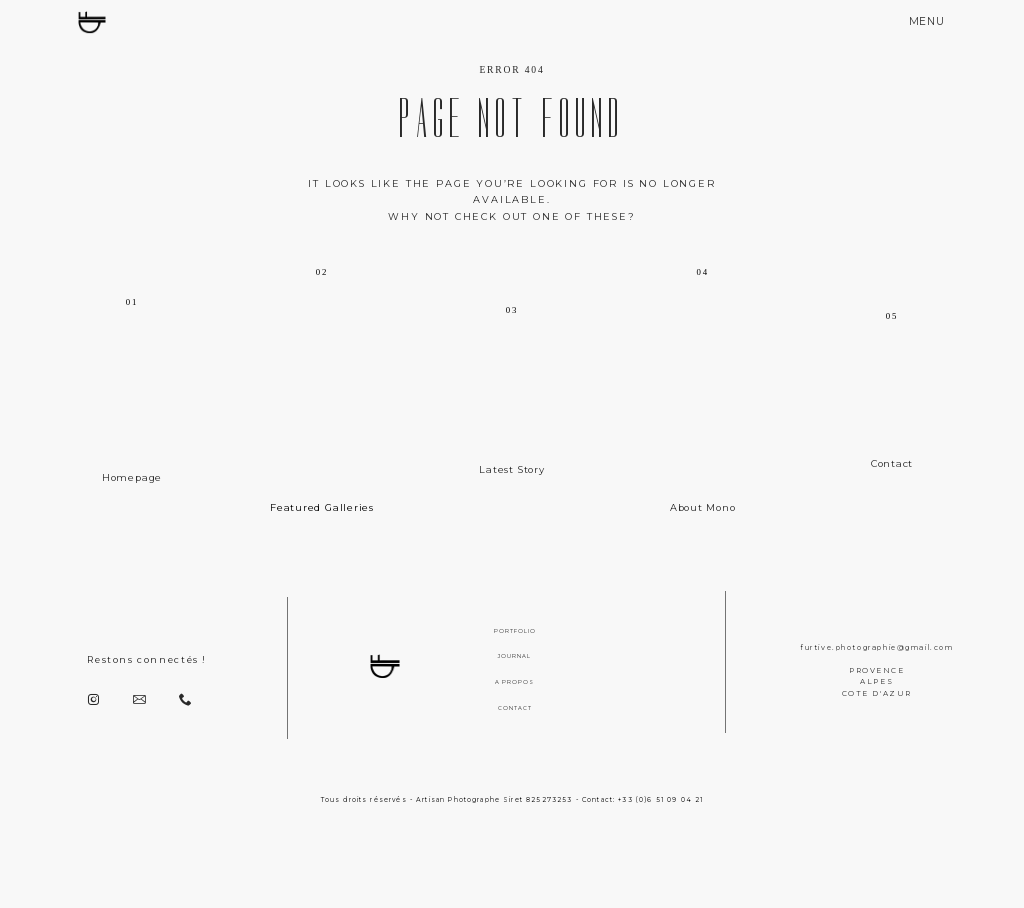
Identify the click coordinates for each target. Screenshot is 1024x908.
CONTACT (515, 708)
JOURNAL (514, 656)
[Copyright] (512, 877)
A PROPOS (514, 682)
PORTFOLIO (515, 631)
